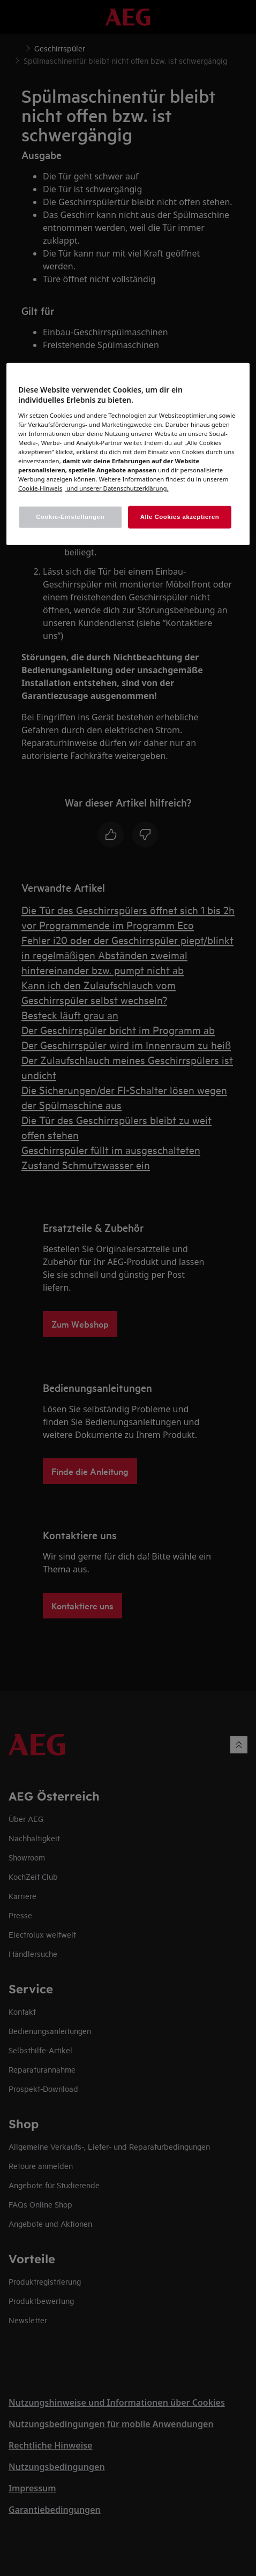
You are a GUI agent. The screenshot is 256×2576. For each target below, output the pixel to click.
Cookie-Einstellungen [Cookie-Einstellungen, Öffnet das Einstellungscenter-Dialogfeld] (70, 517)
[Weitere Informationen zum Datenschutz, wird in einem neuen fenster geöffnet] (40, 488)
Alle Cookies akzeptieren (180, 517)
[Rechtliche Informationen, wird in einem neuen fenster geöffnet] (116, 488)
